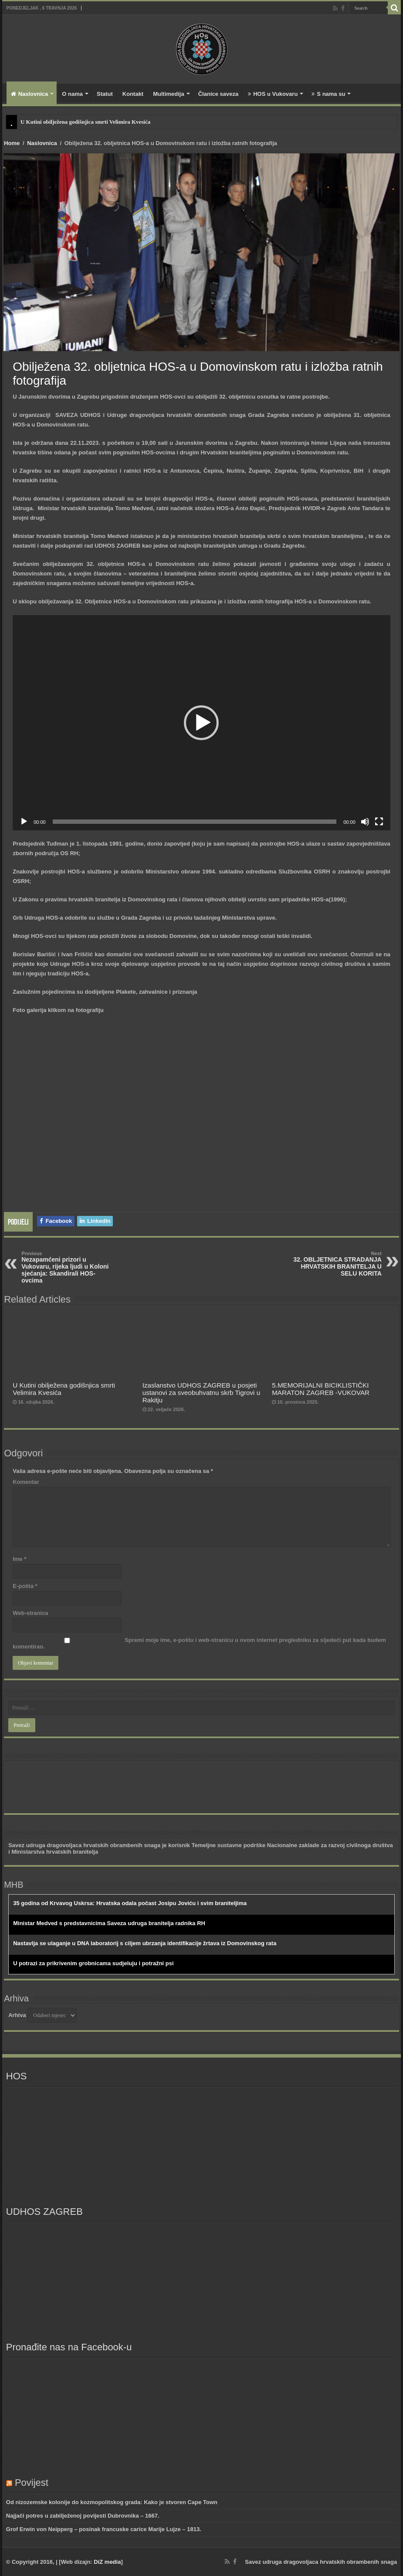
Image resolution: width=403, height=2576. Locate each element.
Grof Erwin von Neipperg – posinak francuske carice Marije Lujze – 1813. (103, 2529)
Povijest (31, 2482)
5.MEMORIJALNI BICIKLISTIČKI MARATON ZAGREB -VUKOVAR (320, 1388)
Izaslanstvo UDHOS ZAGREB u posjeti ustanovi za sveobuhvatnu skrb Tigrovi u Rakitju (201, 1392)
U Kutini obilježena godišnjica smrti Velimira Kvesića (85, 121)
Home (12, 143)
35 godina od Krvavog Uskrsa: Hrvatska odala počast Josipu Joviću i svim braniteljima (130, 1903)
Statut (105, 94)
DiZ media (107, 2562)
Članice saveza (218, 94)
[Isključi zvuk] (365, 821)
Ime (19, 1559)
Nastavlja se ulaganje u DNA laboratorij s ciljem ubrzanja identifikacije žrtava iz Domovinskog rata (144, 1943)
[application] (201, 722)
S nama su (328, 94)
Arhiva (17, 2015)
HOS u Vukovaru (273, 94)
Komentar (26, 1482)
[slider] (195, 821)
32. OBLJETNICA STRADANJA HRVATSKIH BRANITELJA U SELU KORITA (337, 1264)
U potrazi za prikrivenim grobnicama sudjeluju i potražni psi (93, 1963)
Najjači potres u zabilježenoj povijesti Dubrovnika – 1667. (82, 2515)
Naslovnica (29, 94)
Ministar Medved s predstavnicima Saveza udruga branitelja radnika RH (109, 1923)
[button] (201, 722)
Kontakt (132, 94)
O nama (72, 94)
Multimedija (168, 94)
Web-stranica (30, 1613)
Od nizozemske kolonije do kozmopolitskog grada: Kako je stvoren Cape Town (111, 2502)
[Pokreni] (24, 821)
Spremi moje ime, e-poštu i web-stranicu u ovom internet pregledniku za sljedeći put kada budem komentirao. (199, 1643)
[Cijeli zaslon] (379, 821)
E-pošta (25, 1586)
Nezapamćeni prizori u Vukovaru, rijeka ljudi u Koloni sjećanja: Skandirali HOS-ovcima (66, 1267)
